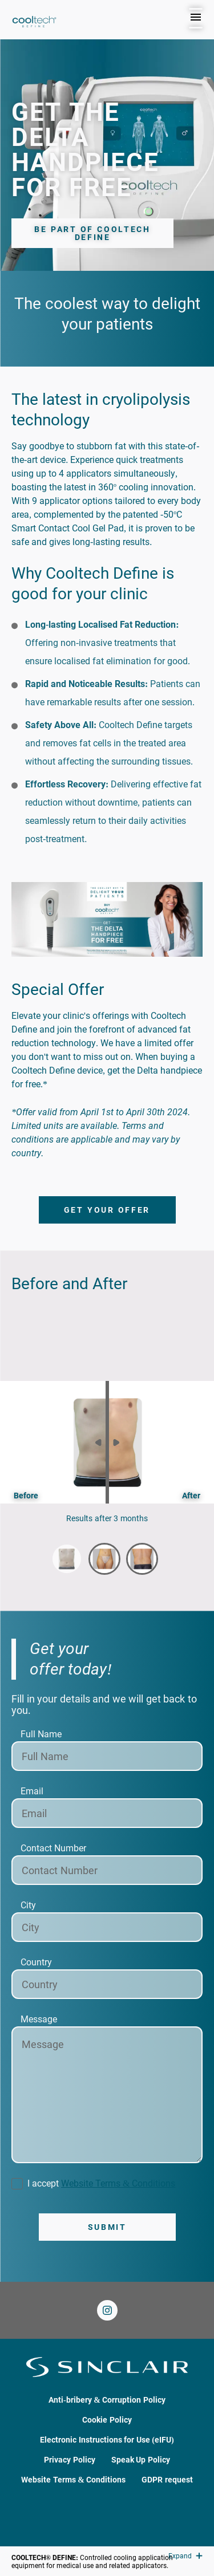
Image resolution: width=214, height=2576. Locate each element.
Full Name (41, 1734)
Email (32, 1791)
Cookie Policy (107, 2419)
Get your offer (107, 1209)
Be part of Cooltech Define (92, 233)
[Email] (107, 1813)
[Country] (107, 1984)
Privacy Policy (69, 2459)
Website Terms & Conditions (118, 2183)
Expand (185, 2556)
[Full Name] (107, 1756)
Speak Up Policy (140, 2459)
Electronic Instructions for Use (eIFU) (106, 2439)
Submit (107, 2227)
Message (39, 2019)
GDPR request (167, 2479)
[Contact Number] (107, 1870)
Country (36, 1962)
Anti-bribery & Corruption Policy (107, 2399)
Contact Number (53, 1848)
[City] (107, 1927)
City (28, 1905)
